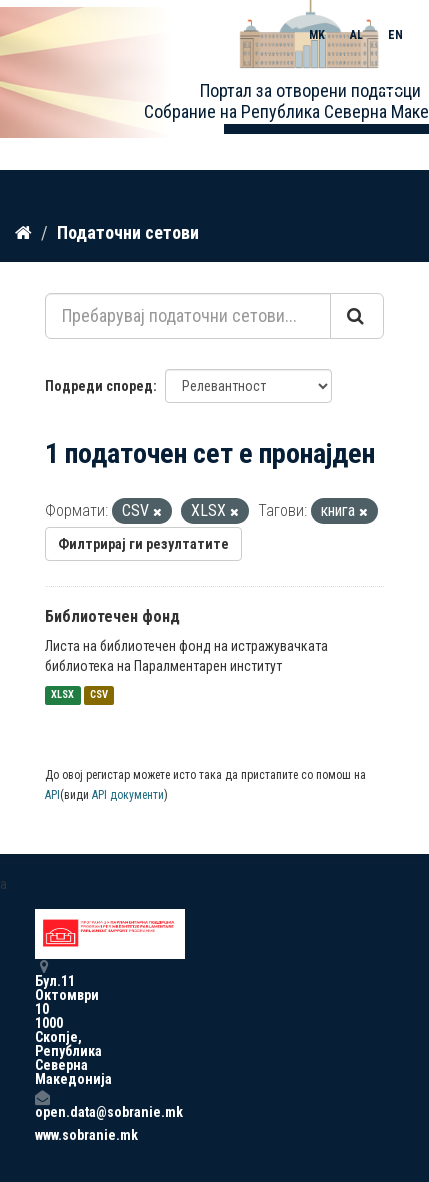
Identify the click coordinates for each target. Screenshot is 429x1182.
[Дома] (23, 233)
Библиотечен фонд (112, 616)
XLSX (62, 695)
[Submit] (357, 316)
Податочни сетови (128, 232)
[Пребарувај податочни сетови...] (188, 316)
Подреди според (99, 386)
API (52, 795)
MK (317, 35)
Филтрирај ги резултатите (143, 544)
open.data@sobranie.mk (42, 1104)
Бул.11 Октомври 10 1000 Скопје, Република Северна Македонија (42, 1022)
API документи (128, 795)
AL (356, 35)
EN (395, 35)
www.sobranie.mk (42, 1135)
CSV (99, 695)
